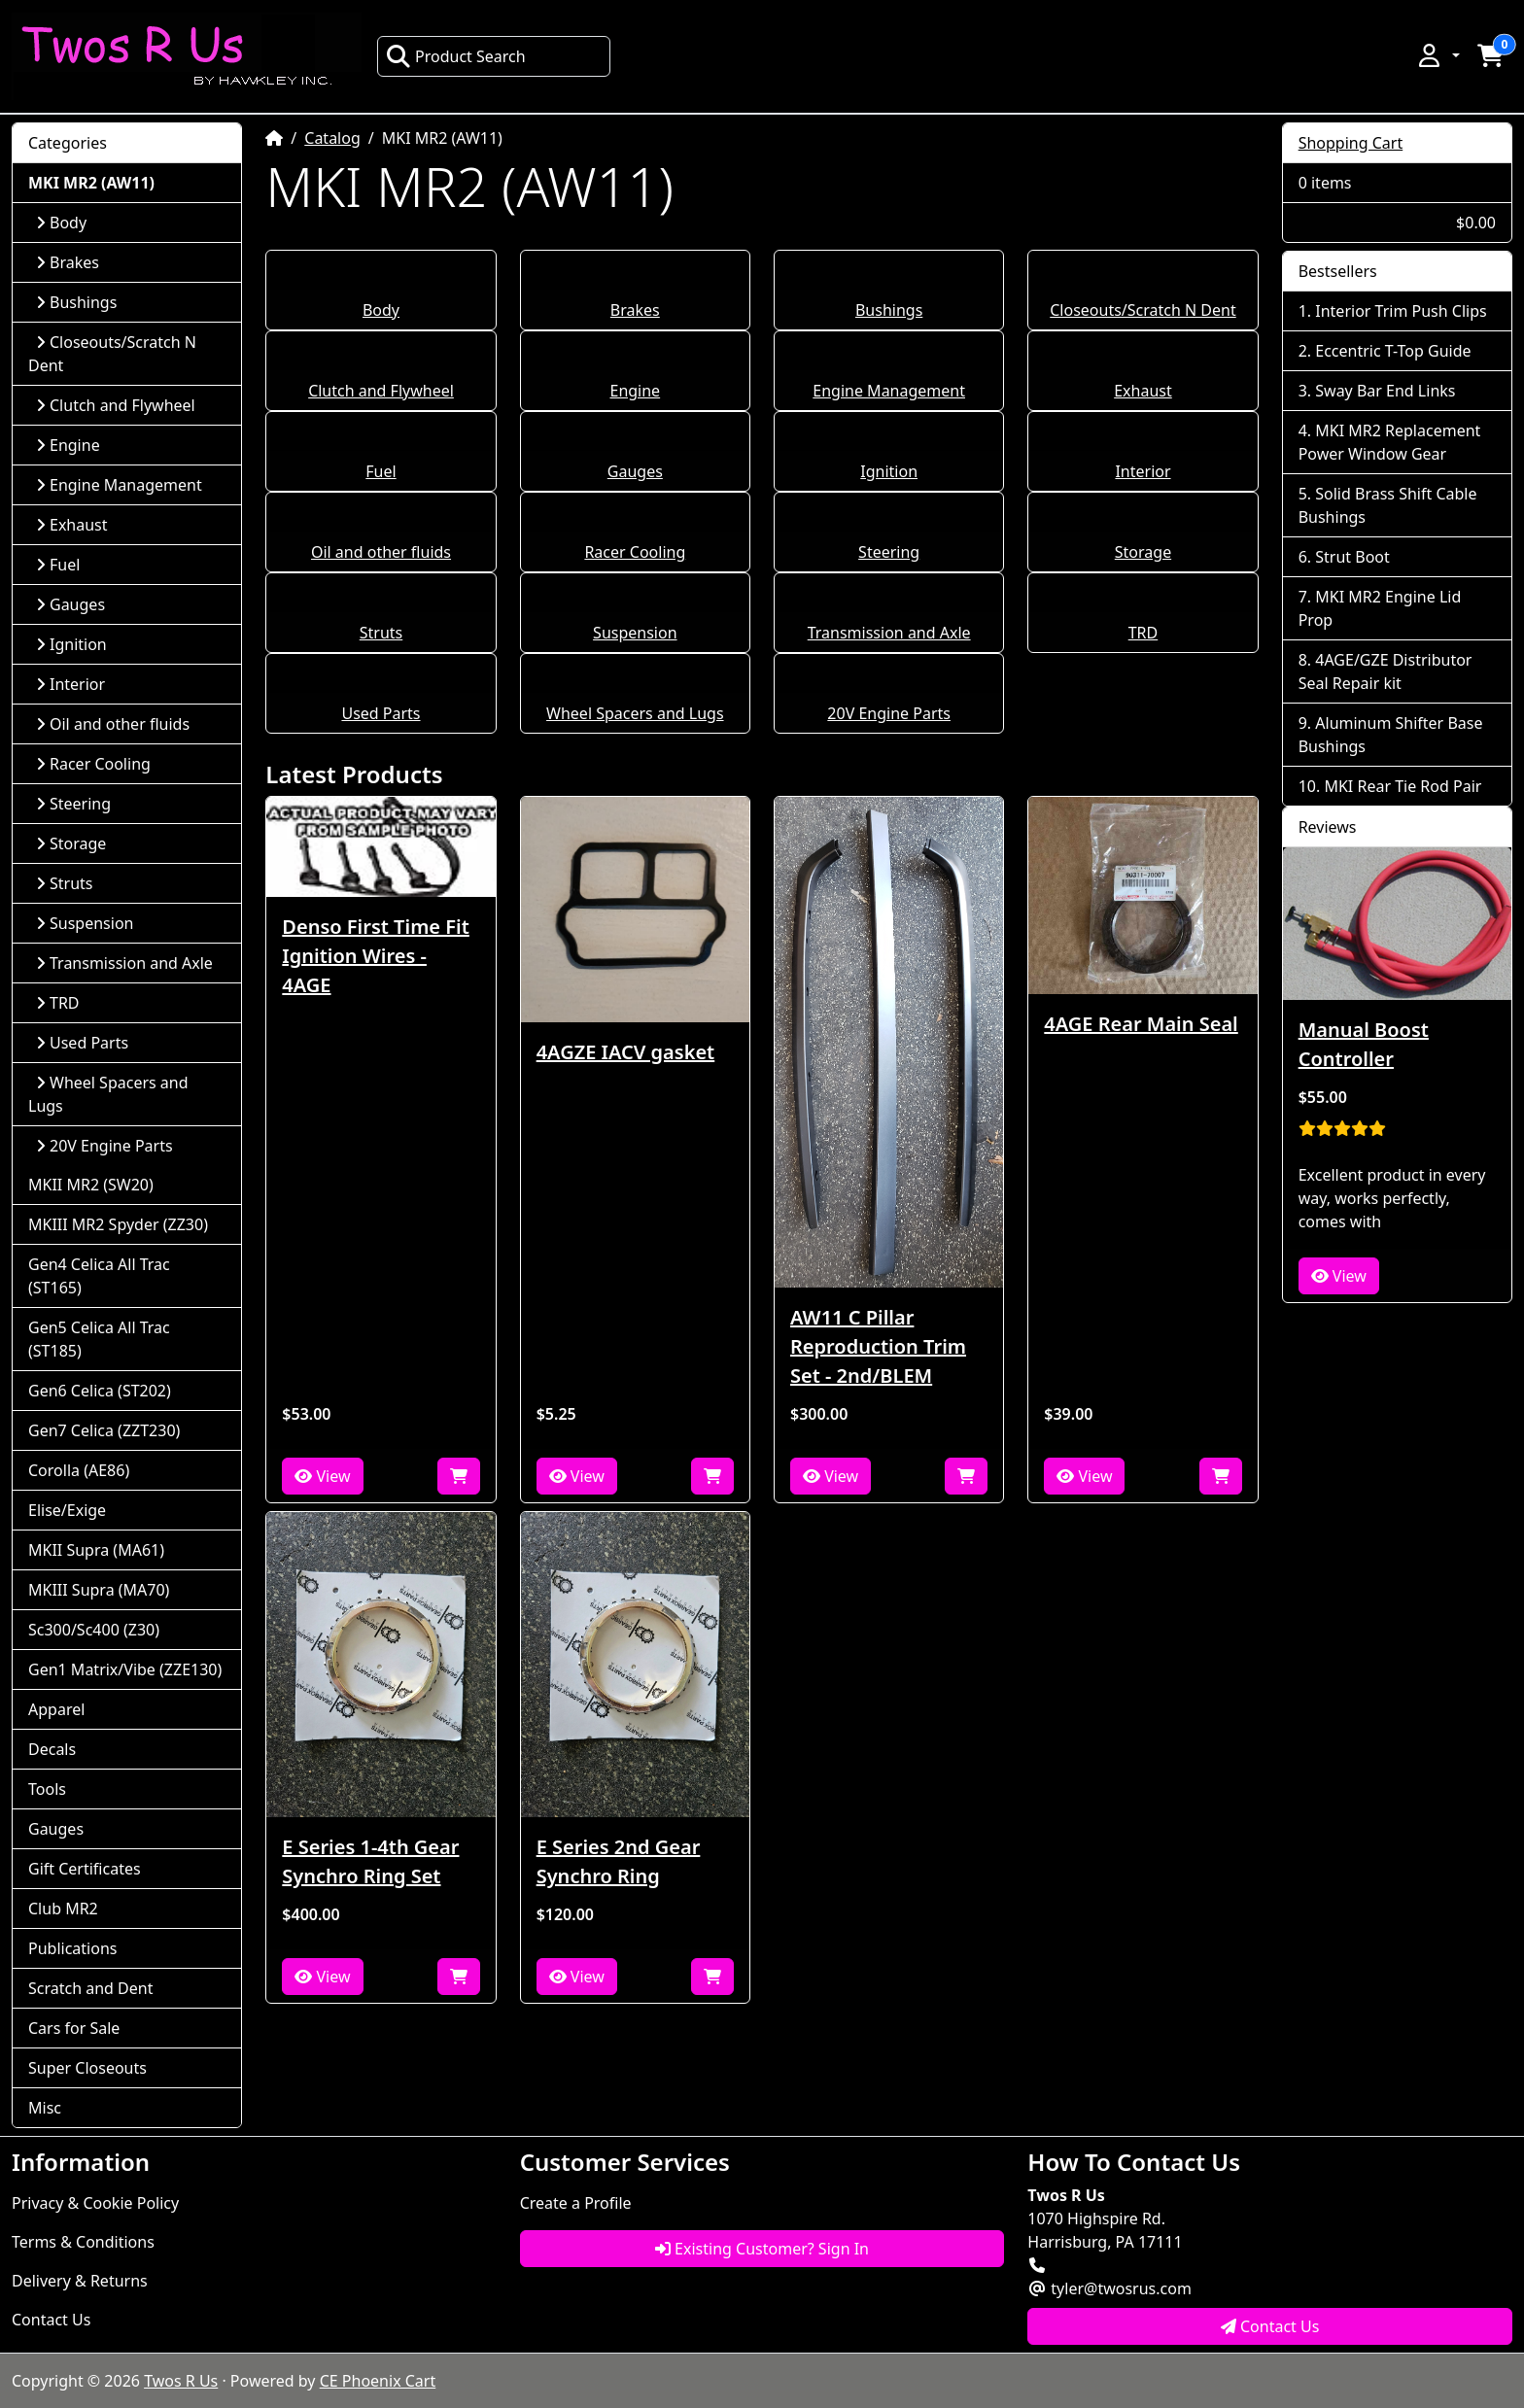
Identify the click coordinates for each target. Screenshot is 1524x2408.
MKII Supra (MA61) (96, 1550)
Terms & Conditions (83, 2242)
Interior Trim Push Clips (1400, 311)
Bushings (888, 310)
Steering (888, 552)
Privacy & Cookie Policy (95, 2203)
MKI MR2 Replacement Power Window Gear (1390, 442)
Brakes (635, 310)
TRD (1143, 632)
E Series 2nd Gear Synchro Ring (619, 1861)
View (322, 1476)
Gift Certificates (84, 1868)
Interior (1142, 471)
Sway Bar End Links (1385, 390)
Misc (44, 2107)
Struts (381, 632)
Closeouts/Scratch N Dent (1143, 310)
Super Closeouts (87, 2068)
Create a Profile (576, 2203)
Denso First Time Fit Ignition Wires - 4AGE (375, 955)
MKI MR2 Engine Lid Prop (1380, 608)
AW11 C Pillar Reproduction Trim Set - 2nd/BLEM (878, 1346)
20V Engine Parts (889, 713)
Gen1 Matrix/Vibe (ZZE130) (125, 1669)
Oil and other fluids (381, 552)
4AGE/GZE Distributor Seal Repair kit (1385, 671)
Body (381, 310)
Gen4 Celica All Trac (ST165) (99, 1276)
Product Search (456, 56)
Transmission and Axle (889, 632)
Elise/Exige (67, 1510)
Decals (52, 1749)
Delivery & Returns (80, 2280)
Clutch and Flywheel (381, 390)
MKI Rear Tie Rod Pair (1402, 786)
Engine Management (889, 390)
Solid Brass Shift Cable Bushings (1388, 505)
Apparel (56, 1709)
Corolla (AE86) (78, 1470)
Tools (47, 1789)
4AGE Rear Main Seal (1140, 1024)
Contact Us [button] (1270, 2326)
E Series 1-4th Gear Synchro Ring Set (370, 1861)
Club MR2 (63, 1908)
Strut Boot (1352, 557)
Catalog (332, 138)
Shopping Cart (1351, 143)
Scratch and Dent (90, 1988)
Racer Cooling (634, 552)
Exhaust (1143, 390)
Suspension (634, 632)
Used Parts (380, 713)
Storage (1143, 552)
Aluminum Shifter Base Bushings (1391, 734)
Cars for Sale (74, 2028)
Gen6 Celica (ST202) (99, 1390)
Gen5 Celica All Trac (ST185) (99, 1339)
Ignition (889, 471)
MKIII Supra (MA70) (98, 1589)
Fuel (380, 471)
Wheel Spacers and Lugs (634, 713)
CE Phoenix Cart (378, 2380)
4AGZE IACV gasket (626, 1052)
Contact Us (51, 2319)
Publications (72, 1948)
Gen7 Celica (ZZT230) (104, 1430)
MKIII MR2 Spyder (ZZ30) (118, 1224)
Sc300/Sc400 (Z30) (93, 1629)
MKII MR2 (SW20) (91, 1184)
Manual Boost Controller (1364, 1044)
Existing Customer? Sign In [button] (762, 2248)
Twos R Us (181, 2380)
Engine (634, 390)
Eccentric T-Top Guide (1393, 350)
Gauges (635, 471)
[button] (1437, 55)
